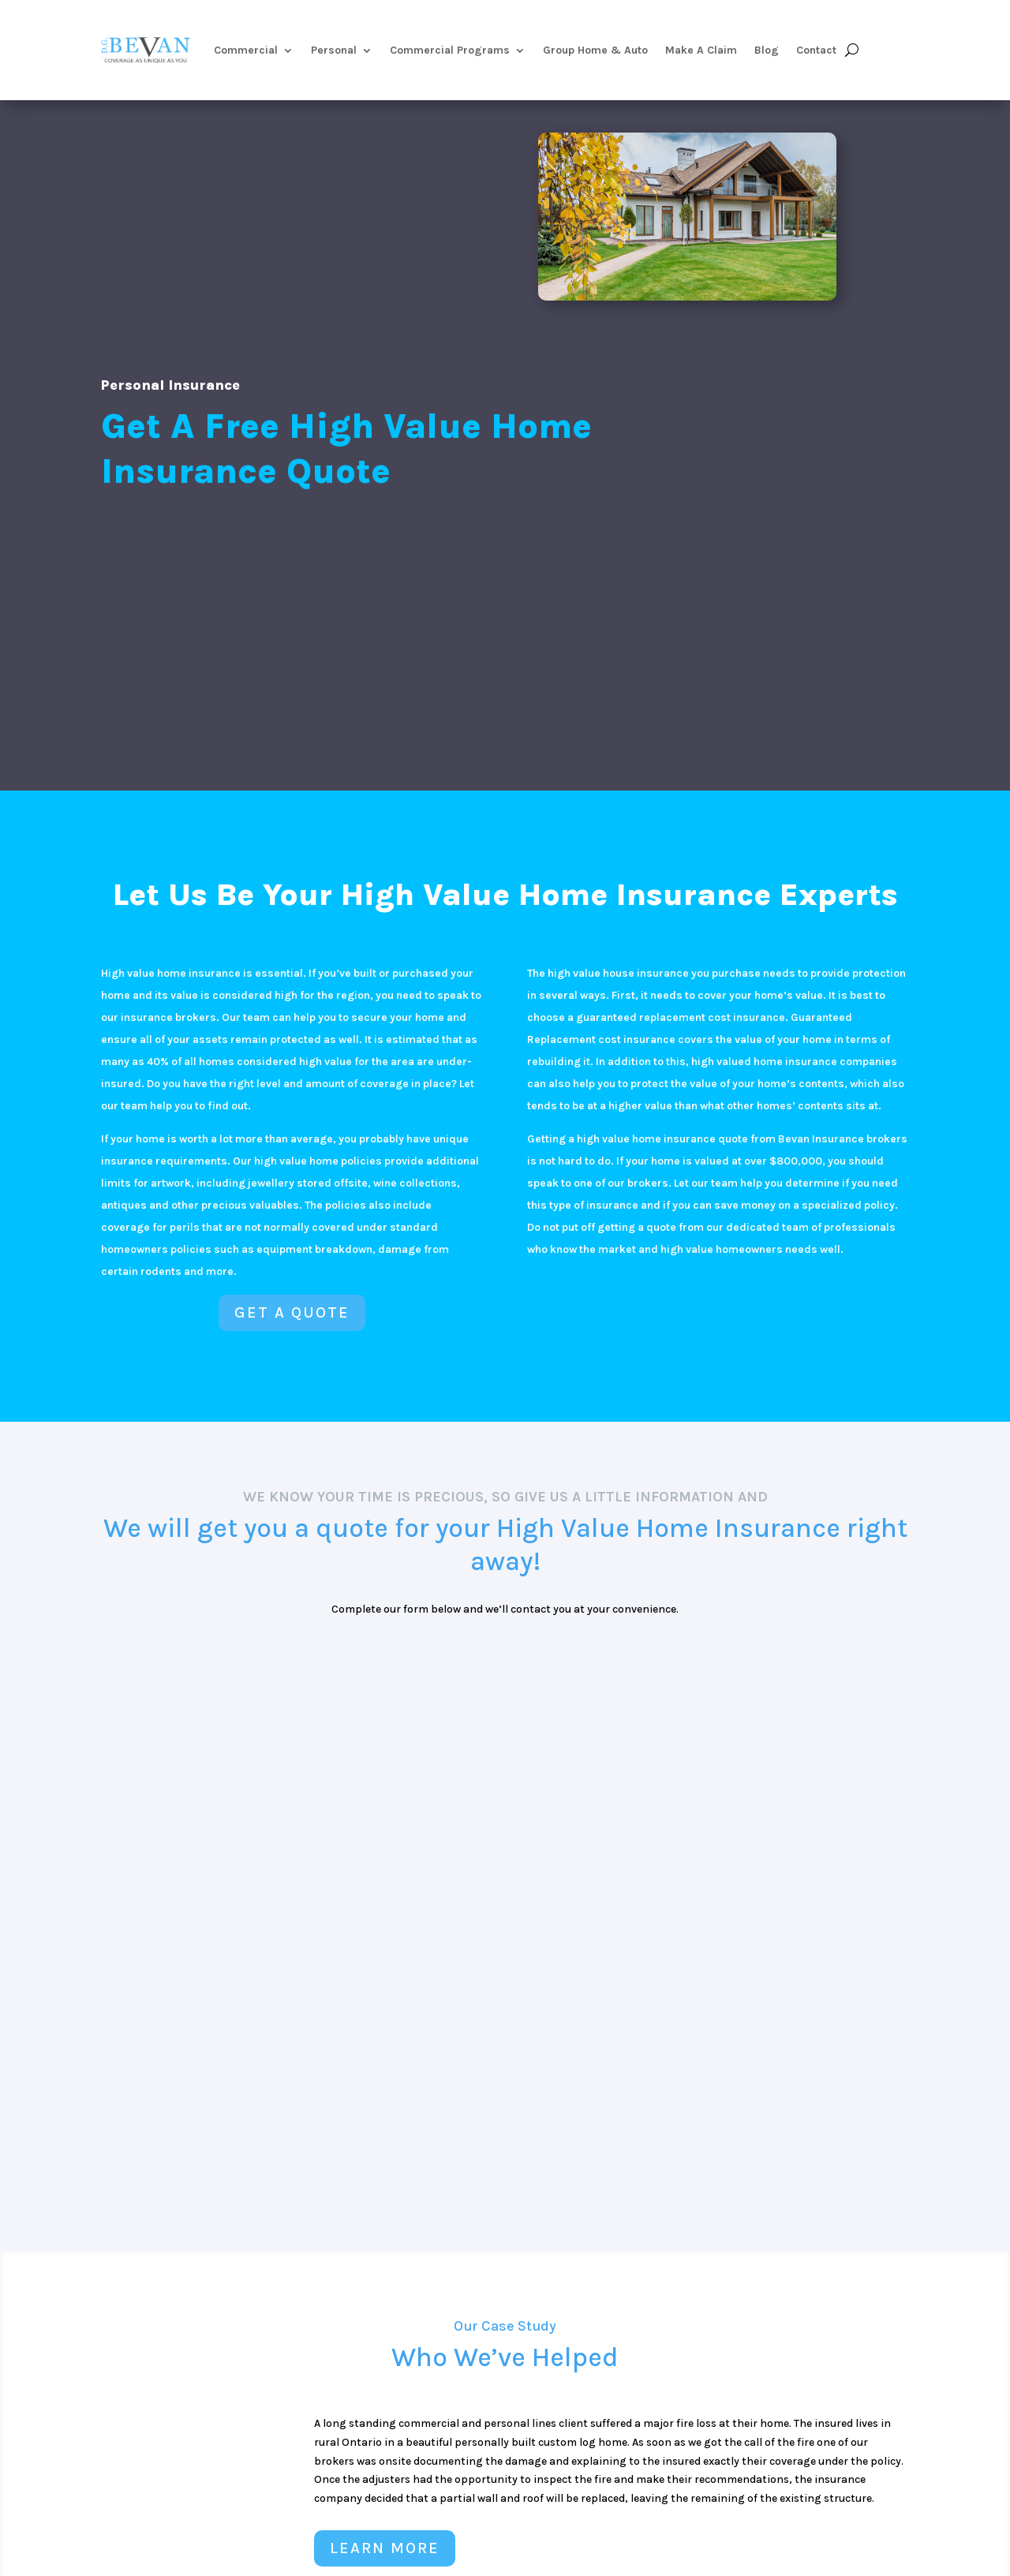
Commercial (246, 50)
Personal (334, 50)
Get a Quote (292, 1312)
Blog (766, 50)
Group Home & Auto (595, 50)
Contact (816, 50)
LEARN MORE (385, 2548)
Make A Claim (701, 50)
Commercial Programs (450, 50)
